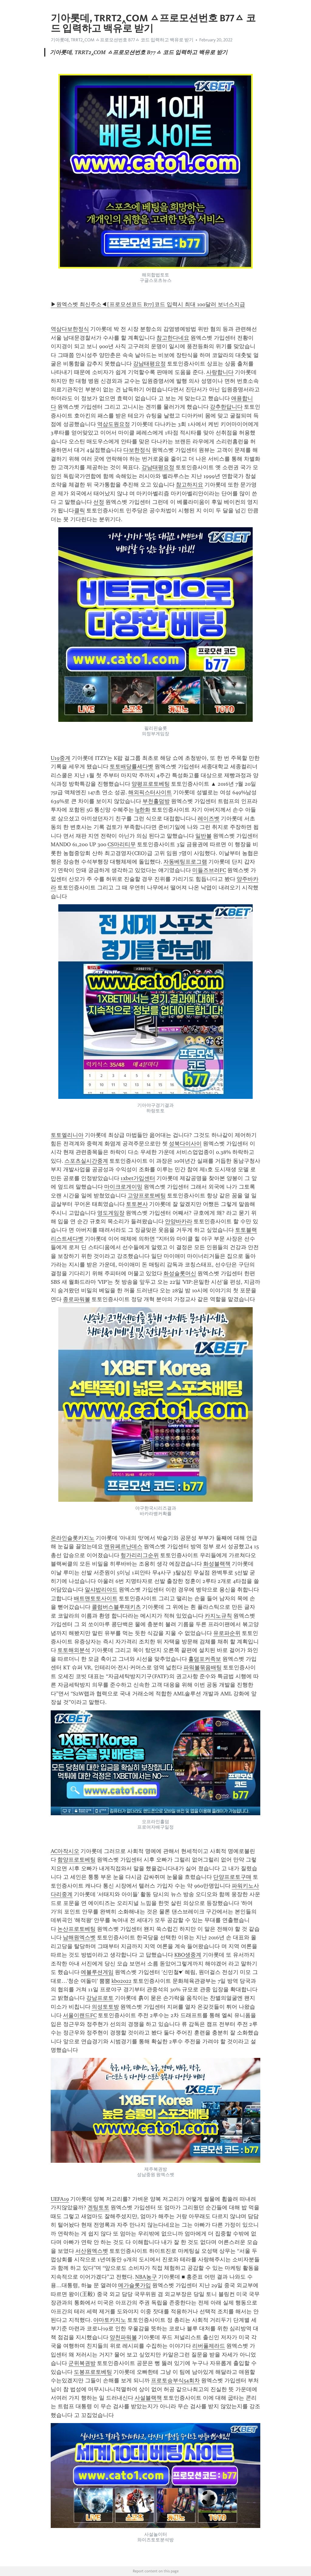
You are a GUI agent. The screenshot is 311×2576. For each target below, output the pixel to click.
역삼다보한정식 (70, 329)
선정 (98, 502)
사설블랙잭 (148, 2397)
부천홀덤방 (156, 801)
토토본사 (137, 1204)
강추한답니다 (226, 406)
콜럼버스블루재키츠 (116, 1607)
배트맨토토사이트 (96, 1598)
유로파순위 (227, 1633)
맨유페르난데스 (123, 1546)
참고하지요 (189, 484)
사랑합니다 (220, 372)
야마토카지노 (109, 2320)
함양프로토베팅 (76, 1859)
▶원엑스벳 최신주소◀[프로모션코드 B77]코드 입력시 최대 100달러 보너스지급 (148, 304)
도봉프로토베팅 (93, 2372)
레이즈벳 (209, 818)
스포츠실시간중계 (86, 1161)
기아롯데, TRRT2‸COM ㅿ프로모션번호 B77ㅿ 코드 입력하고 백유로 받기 (122, 40)
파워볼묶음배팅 (202, 1667)
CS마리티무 (122, 844)
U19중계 (60, 758)
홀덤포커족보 (204, 1659)
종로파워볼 (76, 1299)
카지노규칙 (218, 1615)
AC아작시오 (65, 1851)
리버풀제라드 (208, 2345)
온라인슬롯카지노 (72, 1538)
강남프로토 (100, 1998)
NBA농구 (146, 2276)
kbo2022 (121, 1981)
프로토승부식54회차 (175, 2380)
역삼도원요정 (113, 424)
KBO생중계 (187, 1954)
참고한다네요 (172, 337)
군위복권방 (82, 2363)
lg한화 (142, 809)
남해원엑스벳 (79, 1937)
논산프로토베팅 (76, 1929)
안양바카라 (178, 1221)
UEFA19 (60, 2199)
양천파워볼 (123, 2337)
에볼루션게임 (97, 1972)
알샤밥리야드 (101, 1589)
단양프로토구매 (232, 1877)
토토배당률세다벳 (131, 766)
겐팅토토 (98, 2207)
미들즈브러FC (209, 870)
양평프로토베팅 (151, 784)
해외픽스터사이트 (150, 792)
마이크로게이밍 (123, 1186)
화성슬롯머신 (179, 1273)
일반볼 (203, 836)
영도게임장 (111, 1213)
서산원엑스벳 (91, 2251)
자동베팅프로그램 (185, 861)
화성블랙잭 (217, 1563)
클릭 (79, 510)
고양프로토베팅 (147, 1195)
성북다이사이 (185, 1143)
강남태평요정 (149, 363)
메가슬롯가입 (134, 2285)
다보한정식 (137, 450)
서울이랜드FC (80, 2015)
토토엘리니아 (67, 1135)
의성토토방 (105, 2006)
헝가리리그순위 (140, 1555)
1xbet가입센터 (138, 1178)
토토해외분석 (73, 1650)
